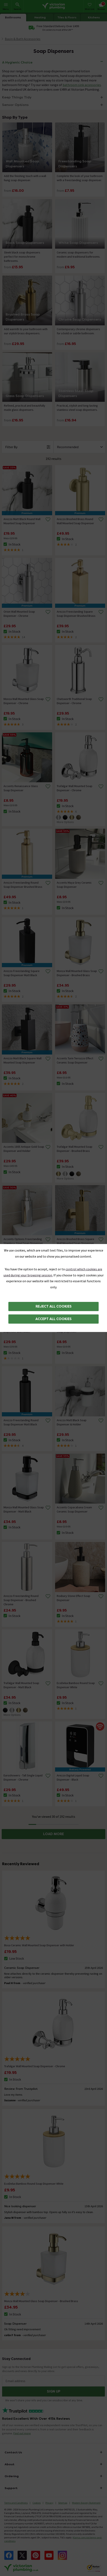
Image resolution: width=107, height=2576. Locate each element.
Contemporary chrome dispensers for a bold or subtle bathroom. (78, 331)
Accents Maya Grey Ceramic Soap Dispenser (74, 885)
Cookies (36, 2502)
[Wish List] (89, 6)
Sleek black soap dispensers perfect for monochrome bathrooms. (22, 257)
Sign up (53, 2391)
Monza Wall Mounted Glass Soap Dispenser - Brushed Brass (77, 973)
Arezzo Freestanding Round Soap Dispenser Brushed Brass (23, 885)
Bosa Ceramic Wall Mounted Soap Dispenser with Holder (39, 1945)
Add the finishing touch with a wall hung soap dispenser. (25, 178)
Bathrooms (13, 17)
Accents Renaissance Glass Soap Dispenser (21, 788)
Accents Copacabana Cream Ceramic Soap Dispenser (74, 1509)
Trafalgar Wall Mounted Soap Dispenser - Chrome (74, 788)
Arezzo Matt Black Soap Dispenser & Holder (71, 1422)
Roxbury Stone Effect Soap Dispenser (73, 1598)
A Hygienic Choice (17, 62)
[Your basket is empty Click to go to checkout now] (101, 6)
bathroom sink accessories (82, 85)
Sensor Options (15, 105)
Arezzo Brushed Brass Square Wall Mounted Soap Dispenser (75, 1241)
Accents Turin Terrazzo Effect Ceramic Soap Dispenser (75, 1060)
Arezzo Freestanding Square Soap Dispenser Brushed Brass (76, 614)
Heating (40, 17)
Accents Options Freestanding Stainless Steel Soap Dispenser (23, 1241)
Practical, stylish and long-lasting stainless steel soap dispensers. (77, 408)
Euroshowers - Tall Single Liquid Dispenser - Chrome (23, 1777)
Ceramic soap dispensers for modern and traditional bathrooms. (78, 254)
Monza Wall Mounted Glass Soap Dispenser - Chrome (24, 701)
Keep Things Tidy (16, 97)
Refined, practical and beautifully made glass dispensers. (24, 408)
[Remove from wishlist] (47, 519)
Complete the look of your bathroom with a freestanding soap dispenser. (80, 178)
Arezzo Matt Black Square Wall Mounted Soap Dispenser (22, 1060)
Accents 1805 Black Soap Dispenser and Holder (19, 1329)
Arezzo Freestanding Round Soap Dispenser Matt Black (21, 1422)
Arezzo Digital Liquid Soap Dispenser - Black (73, 1777)
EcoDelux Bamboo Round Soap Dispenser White (76, 1685)
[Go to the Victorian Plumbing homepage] (53, 6)
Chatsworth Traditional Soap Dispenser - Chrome (74, 701)
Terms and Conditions (16, 2502)
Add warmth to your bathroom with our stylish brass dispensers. (26, 331)
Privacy (49, 2502)
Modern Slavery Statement (86, 2502)
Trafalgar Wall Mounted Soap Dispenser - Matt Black (21, 1685)
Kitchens (94, 17)
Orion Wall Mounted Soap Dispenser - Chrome (19, 614)
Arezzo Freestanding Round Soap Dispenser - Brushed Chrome (21, 1600)
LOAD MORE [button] (53, 1834)
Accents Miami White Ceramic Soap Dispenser (75, 1329)
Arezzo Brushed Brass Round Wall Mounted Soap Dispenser (75, 521)
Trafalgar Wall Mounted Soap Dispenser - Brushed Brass (74, 1149)
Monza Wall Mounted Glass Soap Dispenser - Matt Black (24, 1509)
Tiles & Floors (66, 17)
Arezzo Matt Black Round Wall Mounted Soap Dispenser (22, 521)
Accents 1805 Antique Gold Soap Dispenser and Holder (24, 1149)
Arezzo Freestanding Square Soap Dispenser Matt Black (22, 973)
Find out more (22, 2433)
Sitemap (62, 2502)
